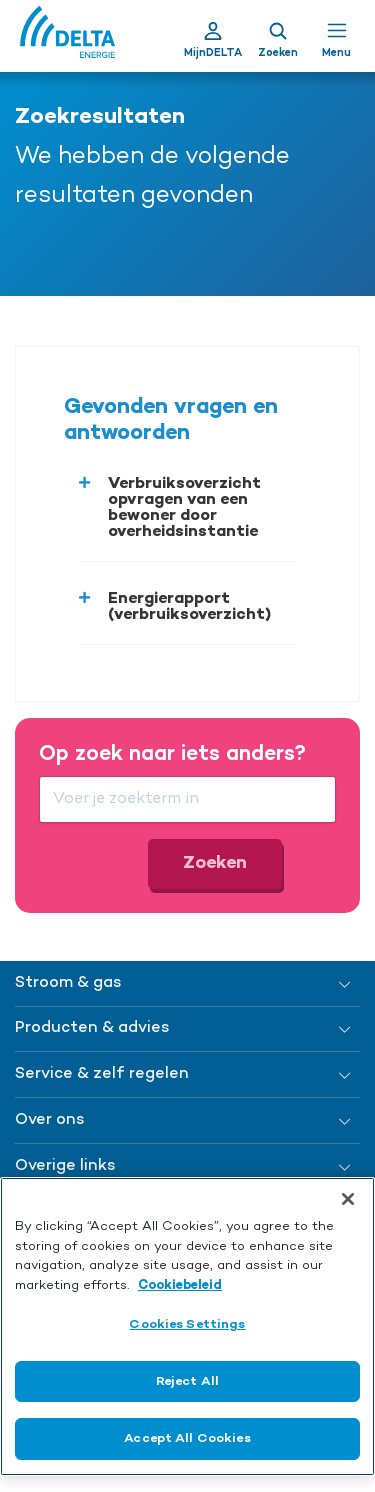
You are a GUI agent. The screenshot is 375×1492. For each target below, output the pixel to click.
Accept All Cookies (187, 1438)
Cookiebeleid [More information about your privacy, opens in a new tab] (180, 1285)
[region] (187, 1326)
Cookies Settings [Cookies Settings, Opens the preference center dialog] (187, 1324)
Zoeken (215, 863)
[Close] (348, 1199)
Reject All (187, 1381)
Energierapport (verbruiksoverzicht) (189, 607)
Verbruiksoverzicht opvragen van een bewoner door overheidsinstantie (184, 508)
